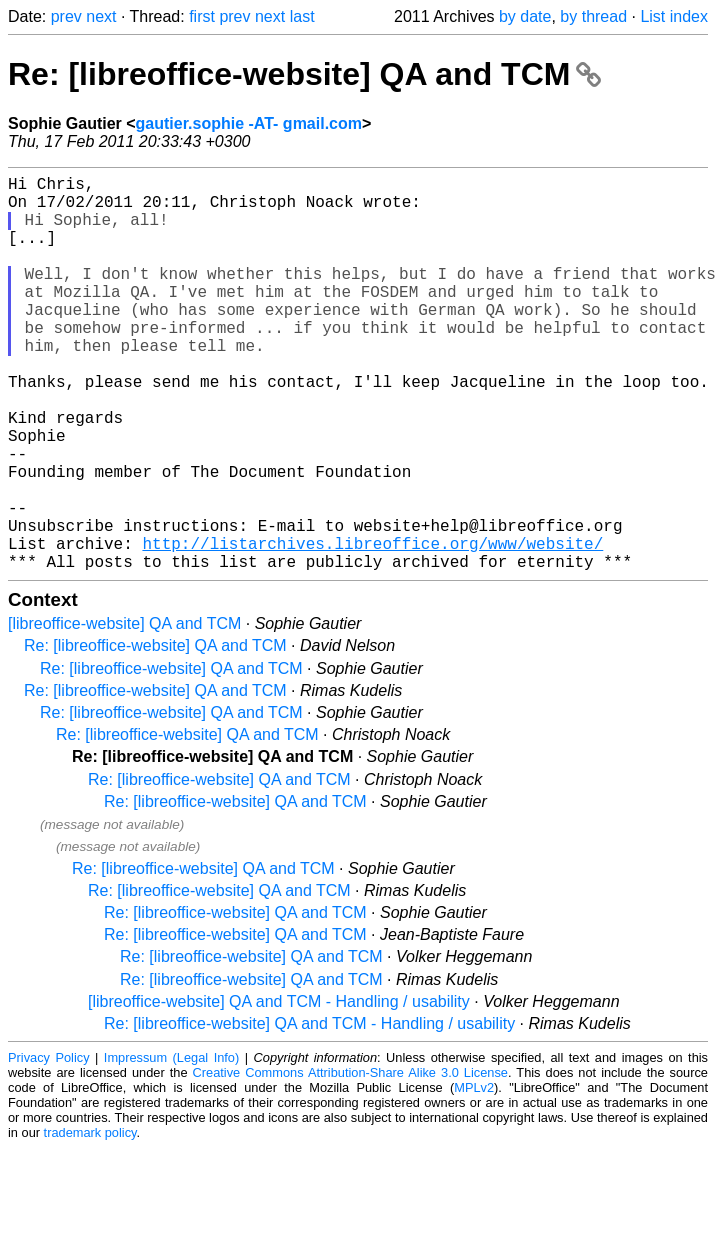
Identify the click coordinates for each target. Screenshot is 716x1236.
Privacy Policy (49, 1145)
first (202, 16)
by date (525, 16)
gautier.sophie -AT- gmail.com (249, 123)
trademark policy (90, 1220)
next (101, 16)
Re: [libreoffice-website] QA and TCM (304, 74)
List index (674, 16)
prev (66, 16)
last (302, 16)
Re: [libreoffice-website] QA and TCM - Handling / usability (309, 1111)
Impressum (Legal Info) (171, 1145)
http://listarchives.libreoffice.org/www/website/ (372, 627)
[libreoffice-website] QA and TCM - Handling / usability (279, 1089)
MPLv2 (474, 1175)
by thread (593, 16)
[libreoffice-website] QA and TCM (124, 711)
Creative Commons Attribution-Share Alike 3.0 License (350, 1160)
